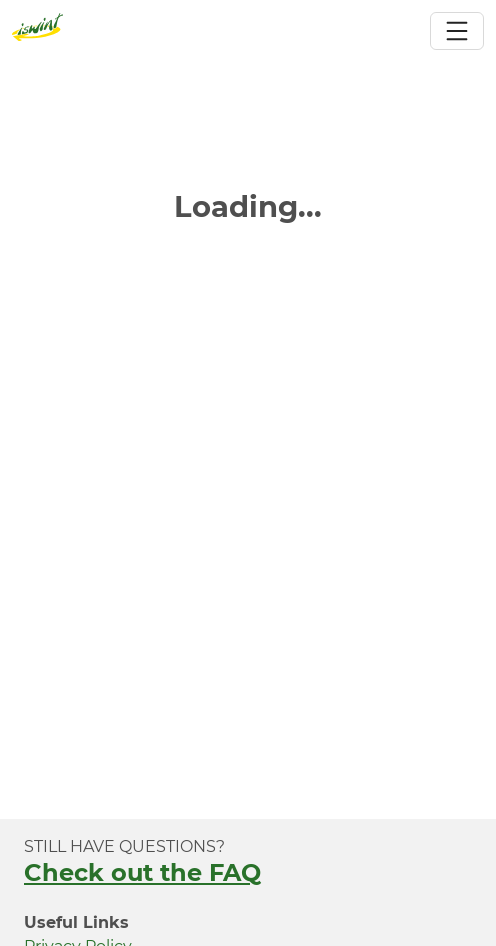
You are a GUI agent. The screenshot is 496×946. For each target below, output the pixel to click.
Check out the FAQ (142, 872)
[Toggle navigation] (457, 31)
